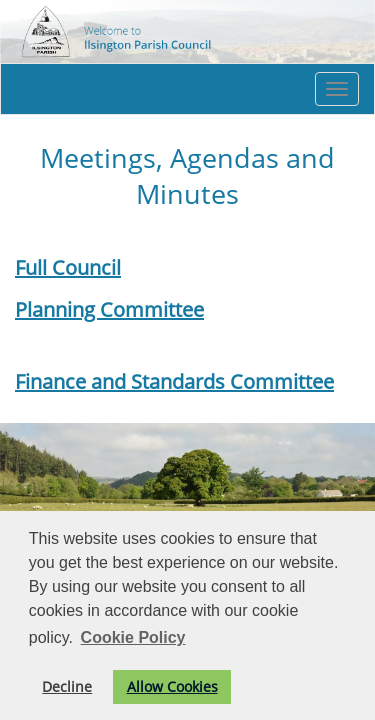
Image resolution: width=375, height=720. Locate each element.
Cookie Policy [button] (133, 637)
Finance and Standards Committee (174, 381)
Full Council (68, 267)
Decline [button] (67, 686)
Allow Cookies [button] (172, 686)
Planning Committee (109, 309)
